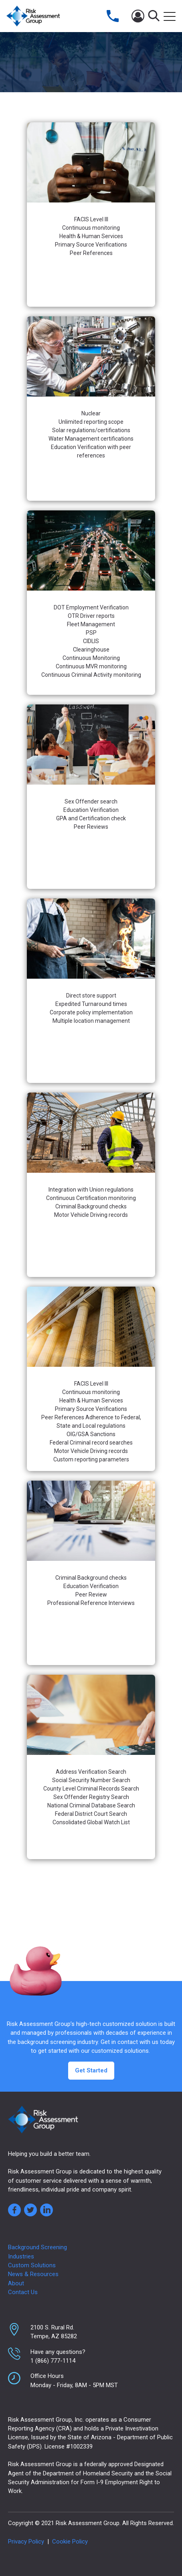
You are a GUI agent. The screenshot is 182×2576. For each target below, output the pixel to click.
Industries (21, 2256)
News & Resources (33, 2274)
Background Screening (37, 2247)
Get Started (91, 2070)
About (16, 2283)
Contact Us (23, 2292)
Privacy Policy (26, 2541)
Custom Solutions (32, 2265)
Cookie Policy (70, 2541)
